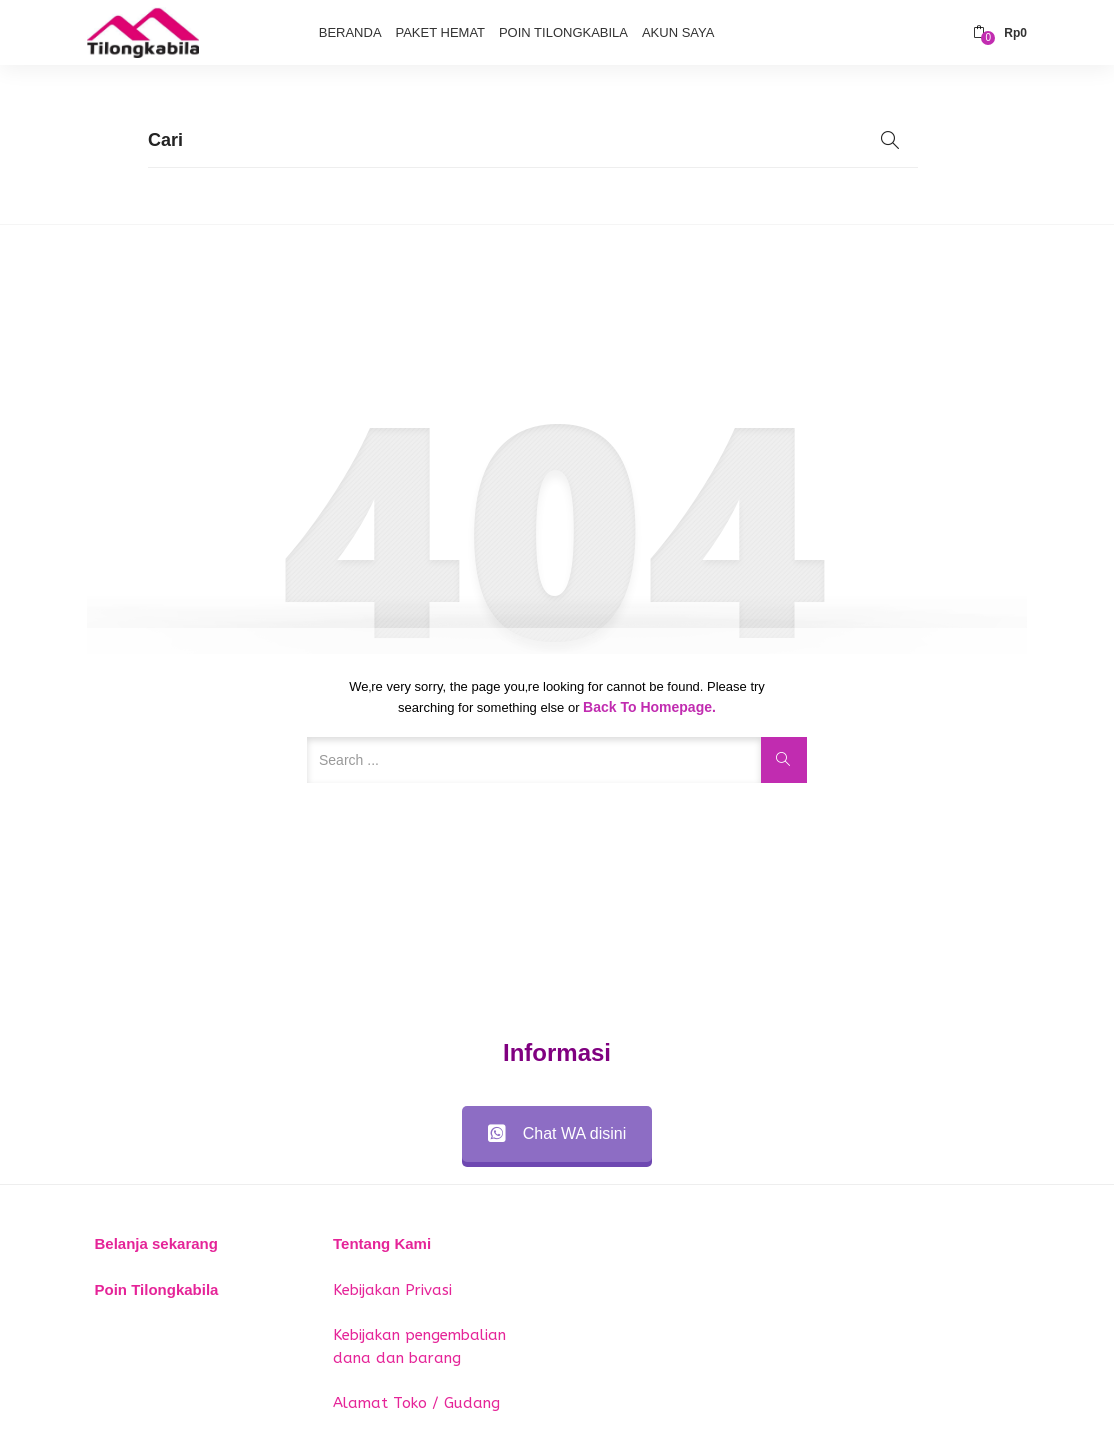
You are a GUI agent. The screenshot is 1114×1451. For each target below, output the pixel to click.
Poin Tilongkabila (563, 32)
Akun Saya (678, 32)
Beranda (350, 32)
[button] (1000, 33)
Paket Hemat (440, 32)
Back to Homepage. (649, 707)
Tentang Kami (382, 1243)
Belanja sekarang (156, 1243)
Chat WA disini (557, 1133)
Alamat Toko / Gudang (416, 1403)
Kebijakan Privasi (392, 1290)
